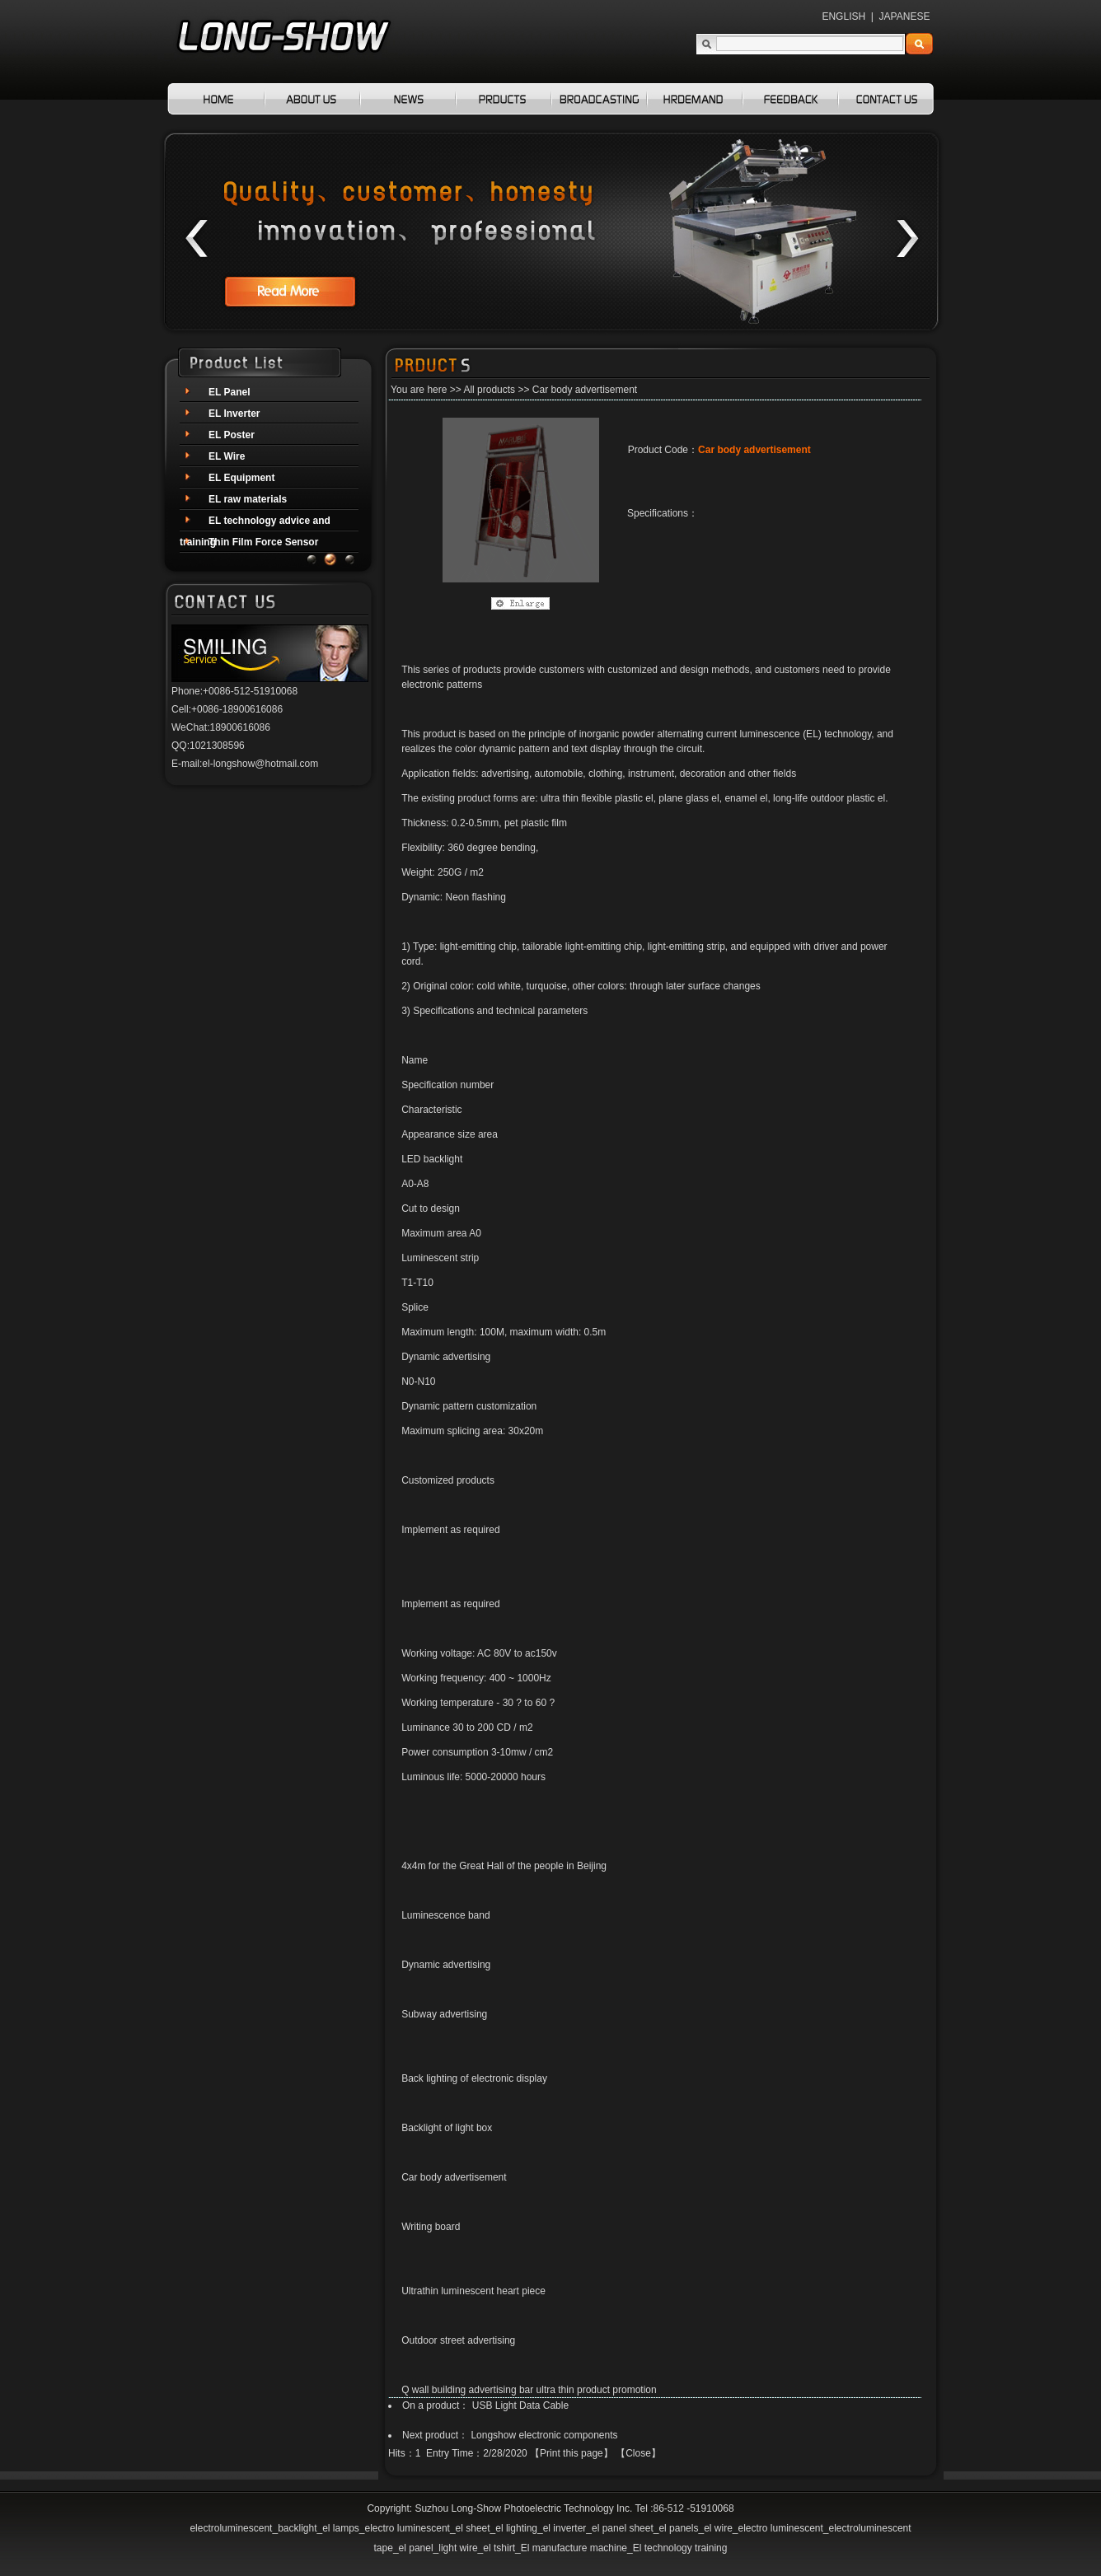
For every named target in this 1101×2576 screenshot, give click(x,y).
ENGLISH (843, 16)
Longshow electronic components (544, 2435)
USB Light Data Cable (520, 2405)
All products (489, 389)
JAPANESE (904, 16)
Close (638, 2453)
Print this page (571, 2453)
